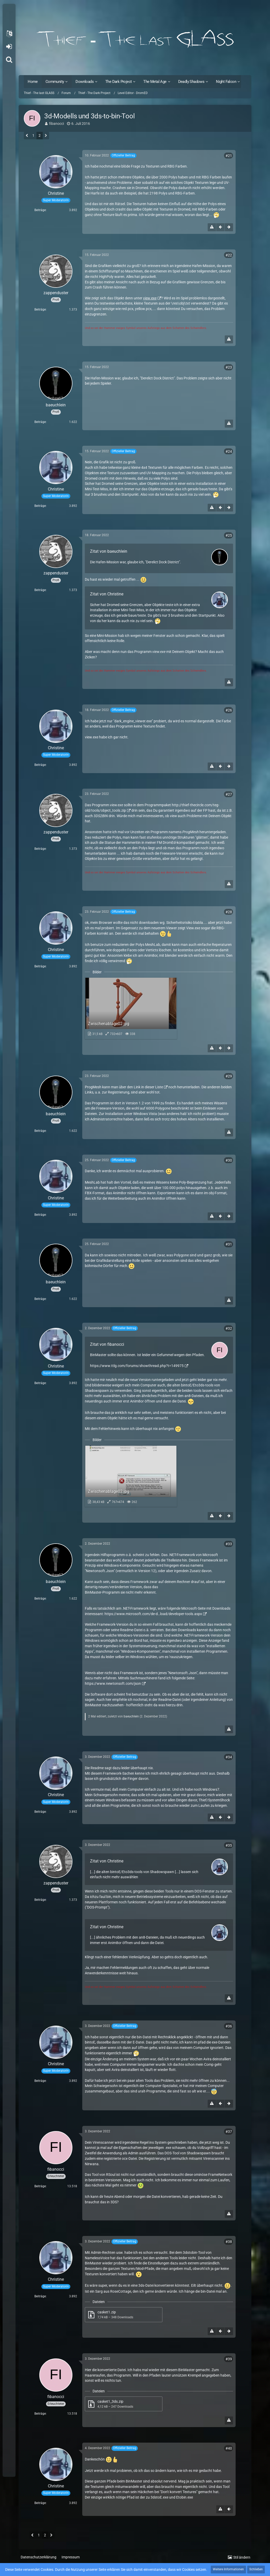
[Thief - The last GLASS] (135, 39)
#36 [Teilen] (229, 2026)
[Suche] (9, 59)
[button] (9, 33)
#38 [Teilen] (229, 2242)
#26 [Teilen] (229, 710)
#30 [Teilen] (229, 1160)
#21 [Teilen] (229, 156)
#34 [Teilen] (229, 1757)
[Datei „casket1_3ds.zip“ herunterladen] (123, 2404)
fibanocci (56, 123)
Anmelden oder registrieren (9, 46)
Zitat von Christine (106, 594)
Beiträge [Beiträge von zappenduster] (40, 309)
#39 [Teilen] (229, 2359)
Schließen (256, 2569)
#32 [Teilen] (229, 1328)
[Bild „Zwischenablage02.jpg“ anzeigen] (131, 1008)
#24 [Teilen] (229, 451)
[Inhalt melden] (212, 227)
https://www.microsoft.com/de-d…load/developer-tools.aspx (153, 1614)
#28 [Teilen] (229, 912)
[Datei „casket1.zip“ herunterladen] (123, 2314)
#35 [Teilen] (229, 1845)
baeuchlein (131, 1716)
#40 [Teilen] (229, 2448)
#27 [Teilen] (229, 794)
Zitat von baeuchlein (108, 551)
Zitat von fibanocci (107, 1344)
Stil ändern (241, 2557)
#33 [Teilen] (229, 1544)
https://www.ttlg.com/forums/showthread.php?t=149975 (137, 1366)
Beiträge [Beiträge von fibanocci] (40, 2186)
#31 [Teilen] (229, 1244)
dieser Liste (154, 1087)
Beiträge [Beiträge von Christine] (40, 210)
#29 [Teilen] (229, 1076)
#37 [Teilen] (229, 2131)
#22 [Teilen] (229, 255)
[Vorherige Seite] (27, 136)
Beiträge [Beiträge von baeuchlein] (40, 422)
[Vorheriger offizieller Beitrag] (220, 227)
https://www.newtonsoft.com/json (113, 1683)
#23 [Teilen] (229, 367)
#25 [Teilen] (229, 535)
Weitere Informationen (228, 2569)
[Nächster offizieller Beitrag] (229, 227)
